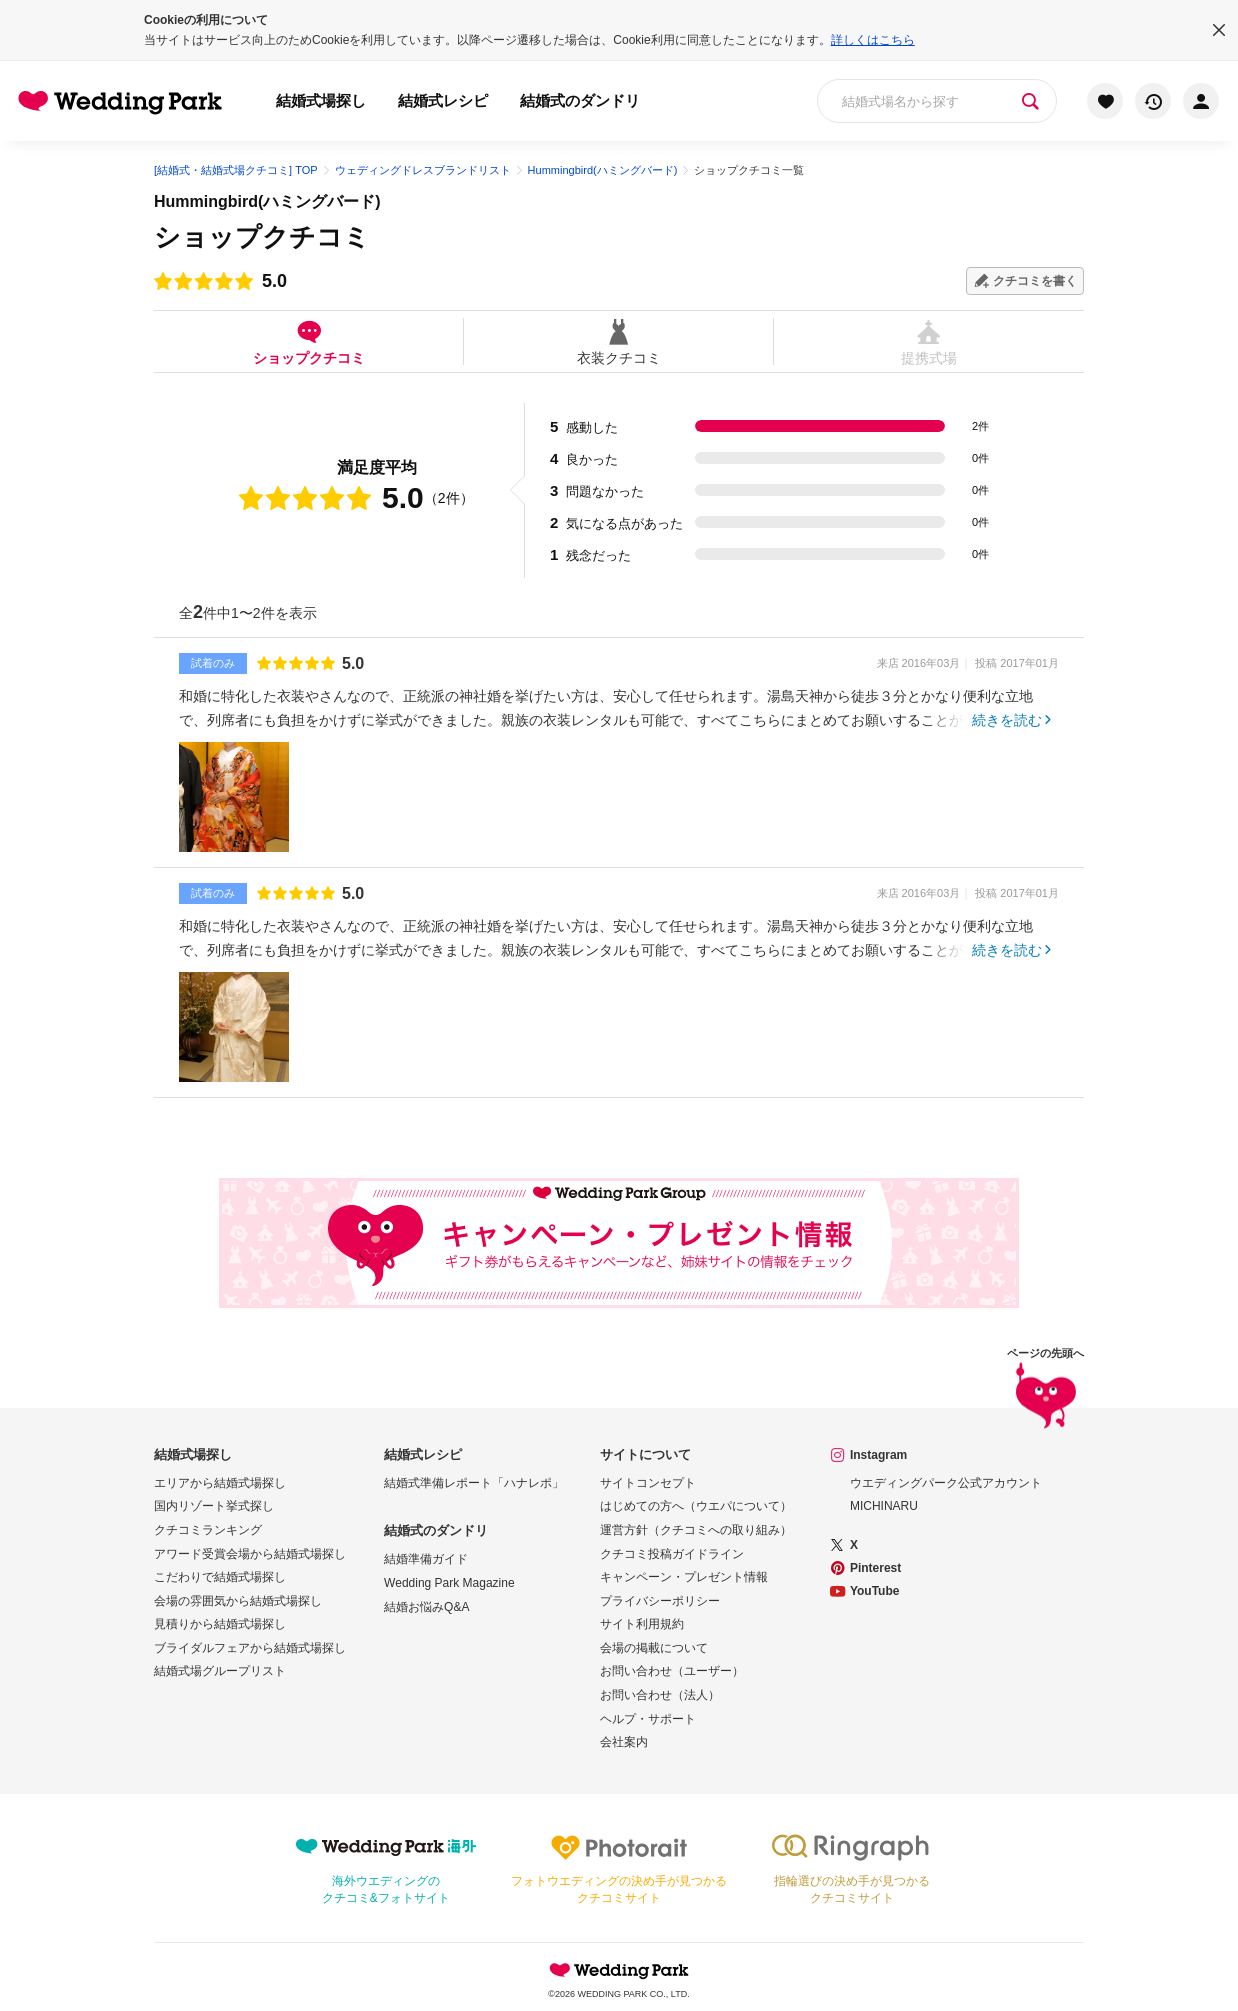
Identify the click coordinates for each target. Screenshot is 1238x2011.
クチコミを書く (1035, 281)
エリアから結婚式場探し (220, 1483)
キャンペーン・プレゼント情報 (684, 1577)
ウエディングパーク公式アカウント (946, 1483)
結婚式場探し (321, 100)
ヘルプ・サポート (648, 1719)
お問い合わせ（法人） (660, 1695)
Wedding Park (619, 1970)
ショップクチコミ (308, 341)
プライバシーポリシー (660, 1601)
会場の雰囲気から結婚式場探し (238, 1601)
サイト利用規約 (642, 1624)
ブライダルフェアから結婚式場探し (250, 1648)
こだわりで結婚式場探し (220, 1577)
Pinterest (875, 1568)
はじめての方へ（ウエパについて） (696, 1506)
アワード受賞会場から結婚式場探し (250, 1554)
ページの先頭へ (1045, 1391)
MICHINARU (884, 1506)
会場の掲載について (654, 1648)
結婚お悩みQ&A (426, 1607)
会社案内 (624, 1742)
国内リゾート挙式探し (214, 1506)
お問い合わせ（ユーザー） (672, 1671)
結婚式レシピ (443, 100)
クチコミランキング (208, 1530)
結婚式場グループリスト (220, 1671)
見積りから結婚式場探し (220, 1624)
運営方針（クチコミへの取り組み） (696, 1530)
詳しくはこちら (873, 40)
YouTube (875, 1591)
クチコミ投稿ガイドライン (672, 1554)
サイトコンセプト (648, 1483)
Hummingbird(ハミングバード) (267, 201)
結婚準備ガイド (426, 1559)
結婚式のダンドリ (580, 100)
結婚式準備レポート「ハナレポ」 (474, 1483)
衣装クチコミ (618, 341)
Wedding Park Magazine (449, 1583)
